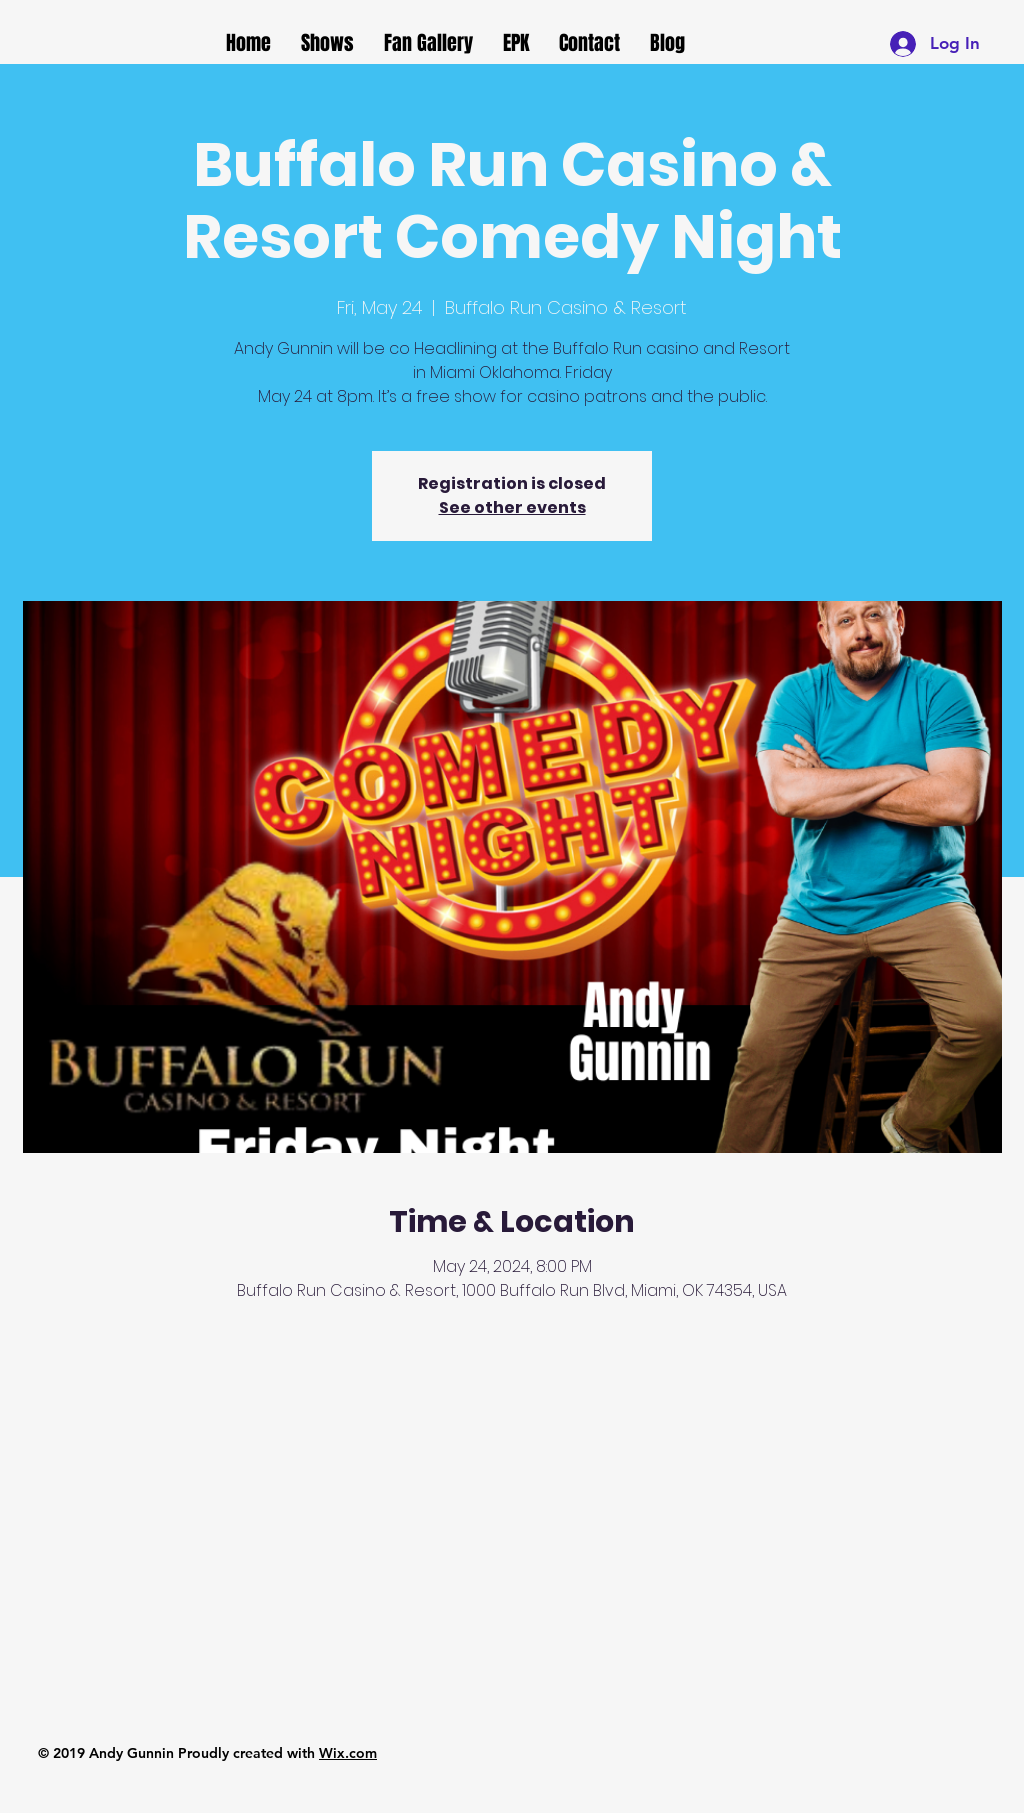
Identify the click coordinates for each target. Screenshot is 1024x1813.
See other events (512, 507)
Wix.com (348, 1753)
